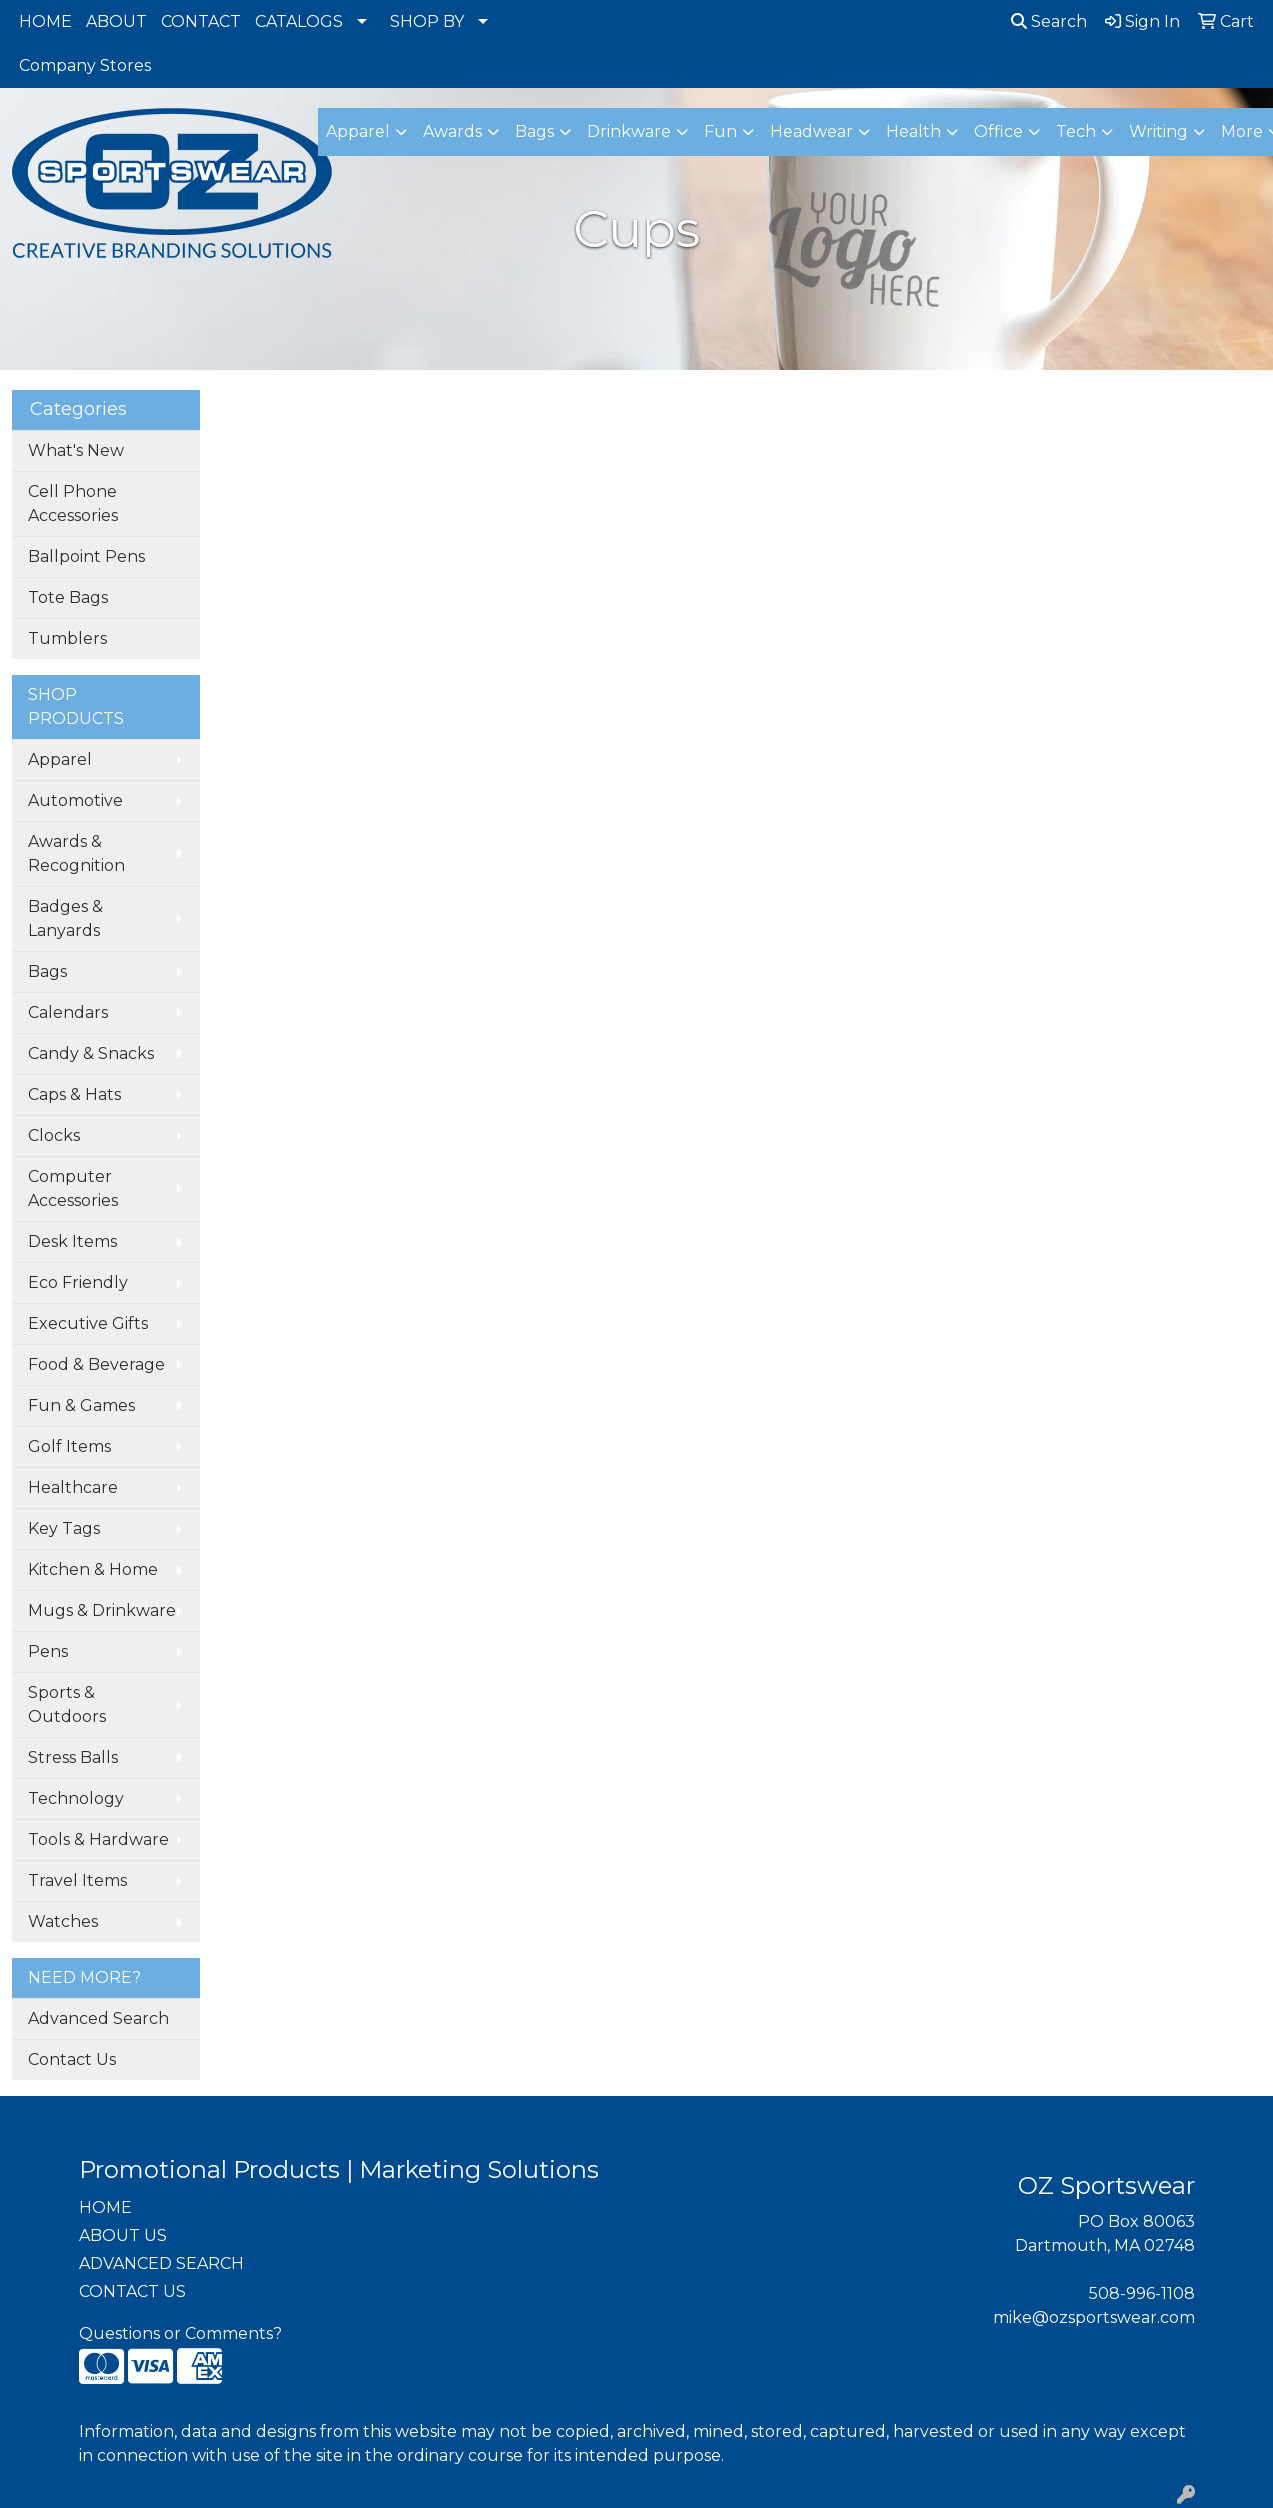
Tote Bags (68, 597)
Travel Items (77, 1880)
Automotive (75, 800)
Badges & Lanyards (65, 918)
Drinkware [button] (629, 131)
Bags (47, 971)
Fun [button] (720, 131)
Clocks (54, 1135)
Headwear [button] (811, 131)
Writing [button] (1158, 131)
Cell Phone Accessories (73, 503)
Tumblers (67, 638)
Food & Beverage (96, 1364)
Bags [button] (534, 131)
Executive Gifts (88, 1323)
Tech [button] (1076, 131)
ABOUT (116, 21)
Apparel (60, 759)
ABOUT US (123, 2235)
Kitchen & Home (93, 1569)
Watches (63, 1921)
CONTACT (201, 21)
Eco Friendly (78, 1282)
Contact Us (72, 2059)
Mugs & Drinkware (102, 1610)
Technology (76, 1798)
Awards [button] (452, 131)
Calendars (68, 1012)
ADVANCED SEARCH (161, 2263)
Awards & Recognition (76, 853)
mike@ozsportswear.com (1094, 2317)
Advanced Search (98, 2018)
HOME (45, 21)
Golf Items (69, 1446)
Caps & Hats (74, 1094)
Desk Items (72, 1241)
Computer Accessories (73, 1188)
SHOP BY (427, 21)
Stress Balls (73, 1757)
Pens (48, 1651)
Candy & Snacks (91, 1053)
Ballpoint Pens (86, 556)
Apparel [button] (358, 131)
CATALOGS (299, 21)
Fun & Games (81, 1405)
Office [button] (998, 131)
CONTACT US (132, 2291)
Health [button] (913, 131)
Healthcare (73, 1487)
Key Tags (64, 1528)
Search (1049, 21)
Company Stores (85, 65)
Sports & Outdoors (67, 1704)
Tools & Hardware (98, 1839)
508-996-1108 (1142, 2293)
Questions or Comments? (180, 2333)
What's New (76, 450)
